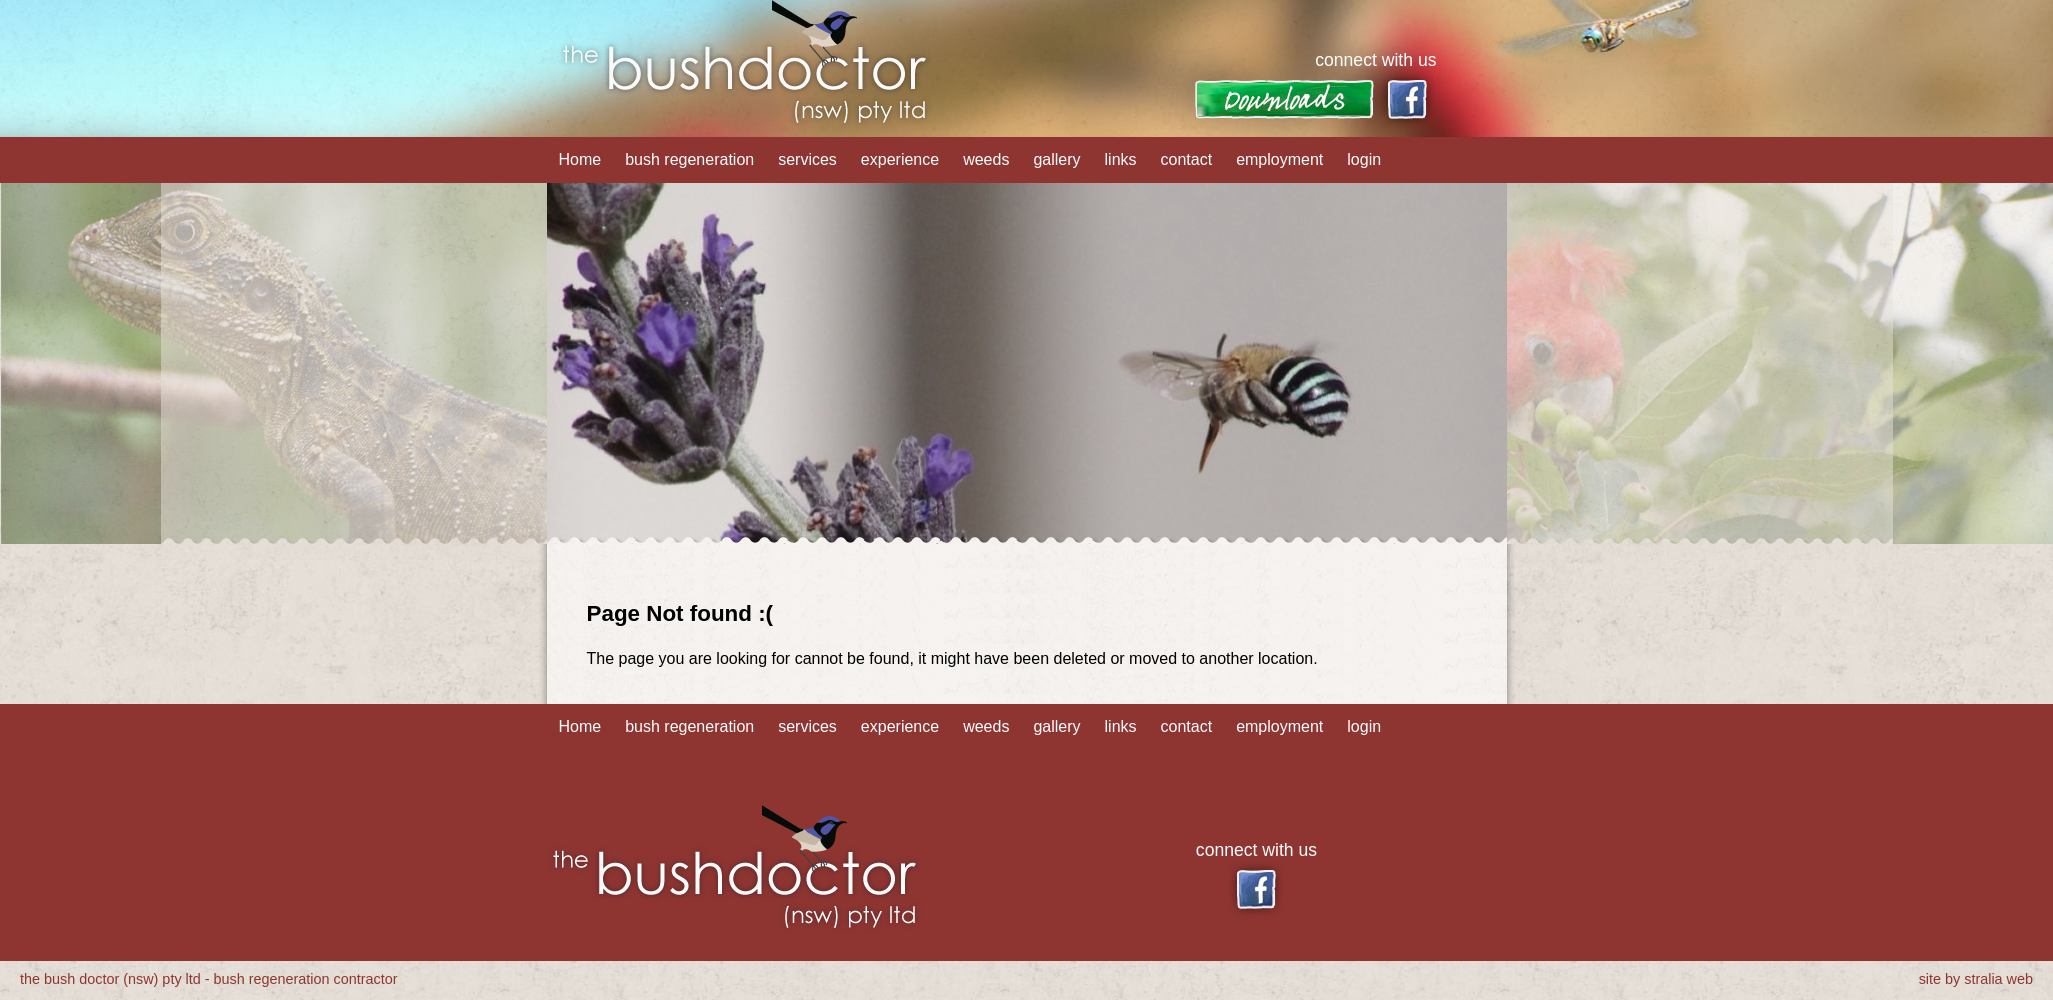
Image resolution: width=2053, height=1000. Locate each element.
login (1364, 159)
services (807, 159)
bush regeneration (689, 159)
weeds (986, 159)
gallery (1056, 159)
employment (1279, 159)
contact (1187, 159)
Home (580, 159)
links (1121, 159)
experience (900, 159)
